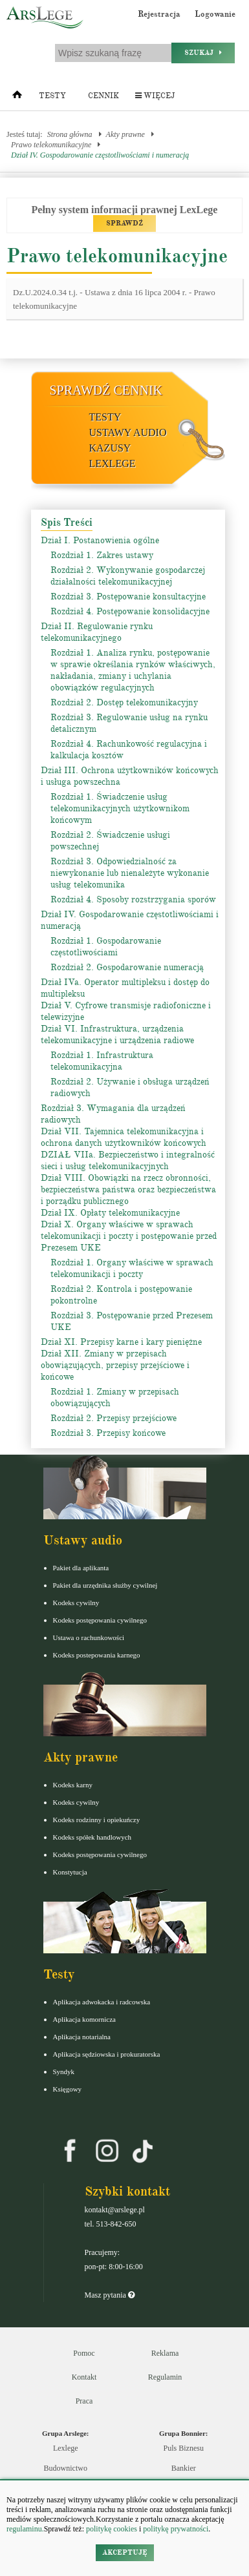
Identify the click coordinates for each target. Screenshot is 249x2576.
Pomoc (83, 2353)
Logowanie (215, 14)
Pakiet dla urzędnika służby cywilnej (105, 1585)
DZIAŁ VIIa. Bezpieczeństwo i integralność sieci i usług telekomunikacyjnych (128, 1160)
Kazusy (110, 447)
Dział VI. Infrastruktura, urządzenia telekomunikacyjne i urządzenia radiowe (117, 1034)
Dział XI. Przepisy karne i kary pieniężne (121, 1341)
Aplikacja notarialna (82, 2037)
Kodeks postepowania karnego (96, 1655)
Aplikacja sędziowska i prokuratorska (106, 2054)
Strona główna (69, 134)
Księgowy (67, 2089)
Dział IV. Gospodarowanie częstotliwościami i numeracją (100, 155)
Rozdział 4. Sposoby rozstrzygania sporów (133, 899)
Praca (84, 2400)
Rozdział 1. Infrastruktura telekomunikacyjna (101, 1061)
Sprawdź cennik (106, 390)
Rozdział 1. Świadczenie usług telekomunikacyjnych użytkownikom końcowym (119, 808)
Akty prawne (125, 134)
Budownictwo (65, 2468)
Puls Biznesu (184, 2448)
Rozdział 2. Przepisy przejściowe (113, 1418)
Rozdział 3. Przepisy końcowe (108, 1433)
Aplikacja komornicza (84, 2019)
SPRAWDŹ (124, 223)
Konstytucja (70, 1872)
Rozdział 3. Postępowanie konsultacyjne (128, 596)
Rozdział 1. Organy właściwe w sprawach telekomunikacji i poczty (131, 1268)
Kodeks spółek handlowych (92, 1837)
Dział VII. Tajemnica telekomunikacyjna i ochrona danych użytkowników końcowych (123, 1137)
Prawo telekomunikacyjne (51, 144)
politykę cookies (111, 2528)
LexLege (112, 463)
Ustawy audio (128, 432)
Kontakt (84, 2377)
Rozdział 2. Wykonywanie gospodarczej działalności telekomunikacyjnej (127, 576)
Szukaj (203, 52)
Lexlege (65, 2448)
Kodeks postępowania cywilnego (100, 1620)
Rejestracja (159, 14)
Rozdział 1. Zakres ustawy (101, 555)
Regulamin (165, 2377)
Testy (52, 96)
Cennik (103, 96)
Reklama (165, 2353)
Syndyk (64, 2071)
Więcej (155, 96)
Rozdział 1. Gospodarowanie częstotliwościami (105, 946)
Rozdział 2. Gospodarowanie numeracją (127, 967)
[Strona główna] (17, 97)
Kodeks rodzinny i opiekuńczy (96, 1819)
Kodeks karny (72, 1785)
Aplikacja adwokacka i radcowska (102, 2002)
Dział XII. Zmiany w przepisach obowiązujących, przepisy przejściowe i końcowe (115, 1365)
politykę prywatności (175, 2528)
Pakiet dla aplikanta (81, 1568)
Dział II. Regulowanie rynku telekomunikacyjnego (97, 632)
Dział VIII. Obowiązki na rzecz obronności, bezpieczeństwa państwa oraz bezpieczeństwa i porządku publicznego (128, 1189)
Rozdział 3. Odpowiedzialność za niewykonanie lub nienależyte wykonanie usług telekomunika (129, 873)
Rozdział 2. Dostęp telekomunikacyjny (124, 702)
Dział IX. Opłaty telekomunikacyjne (110, 1212)
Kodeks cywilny (76, 1602)
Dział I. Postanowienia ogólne (100, 540)
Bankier (183, 2468)
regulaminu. (25, 2528)
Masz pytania (110, 2295)
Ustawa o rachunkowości (89, 1637)
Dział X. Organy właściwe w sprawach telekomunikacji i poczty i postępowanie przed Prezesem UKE (129, 1236)
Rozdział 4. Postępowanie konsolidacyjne (130, 611)
